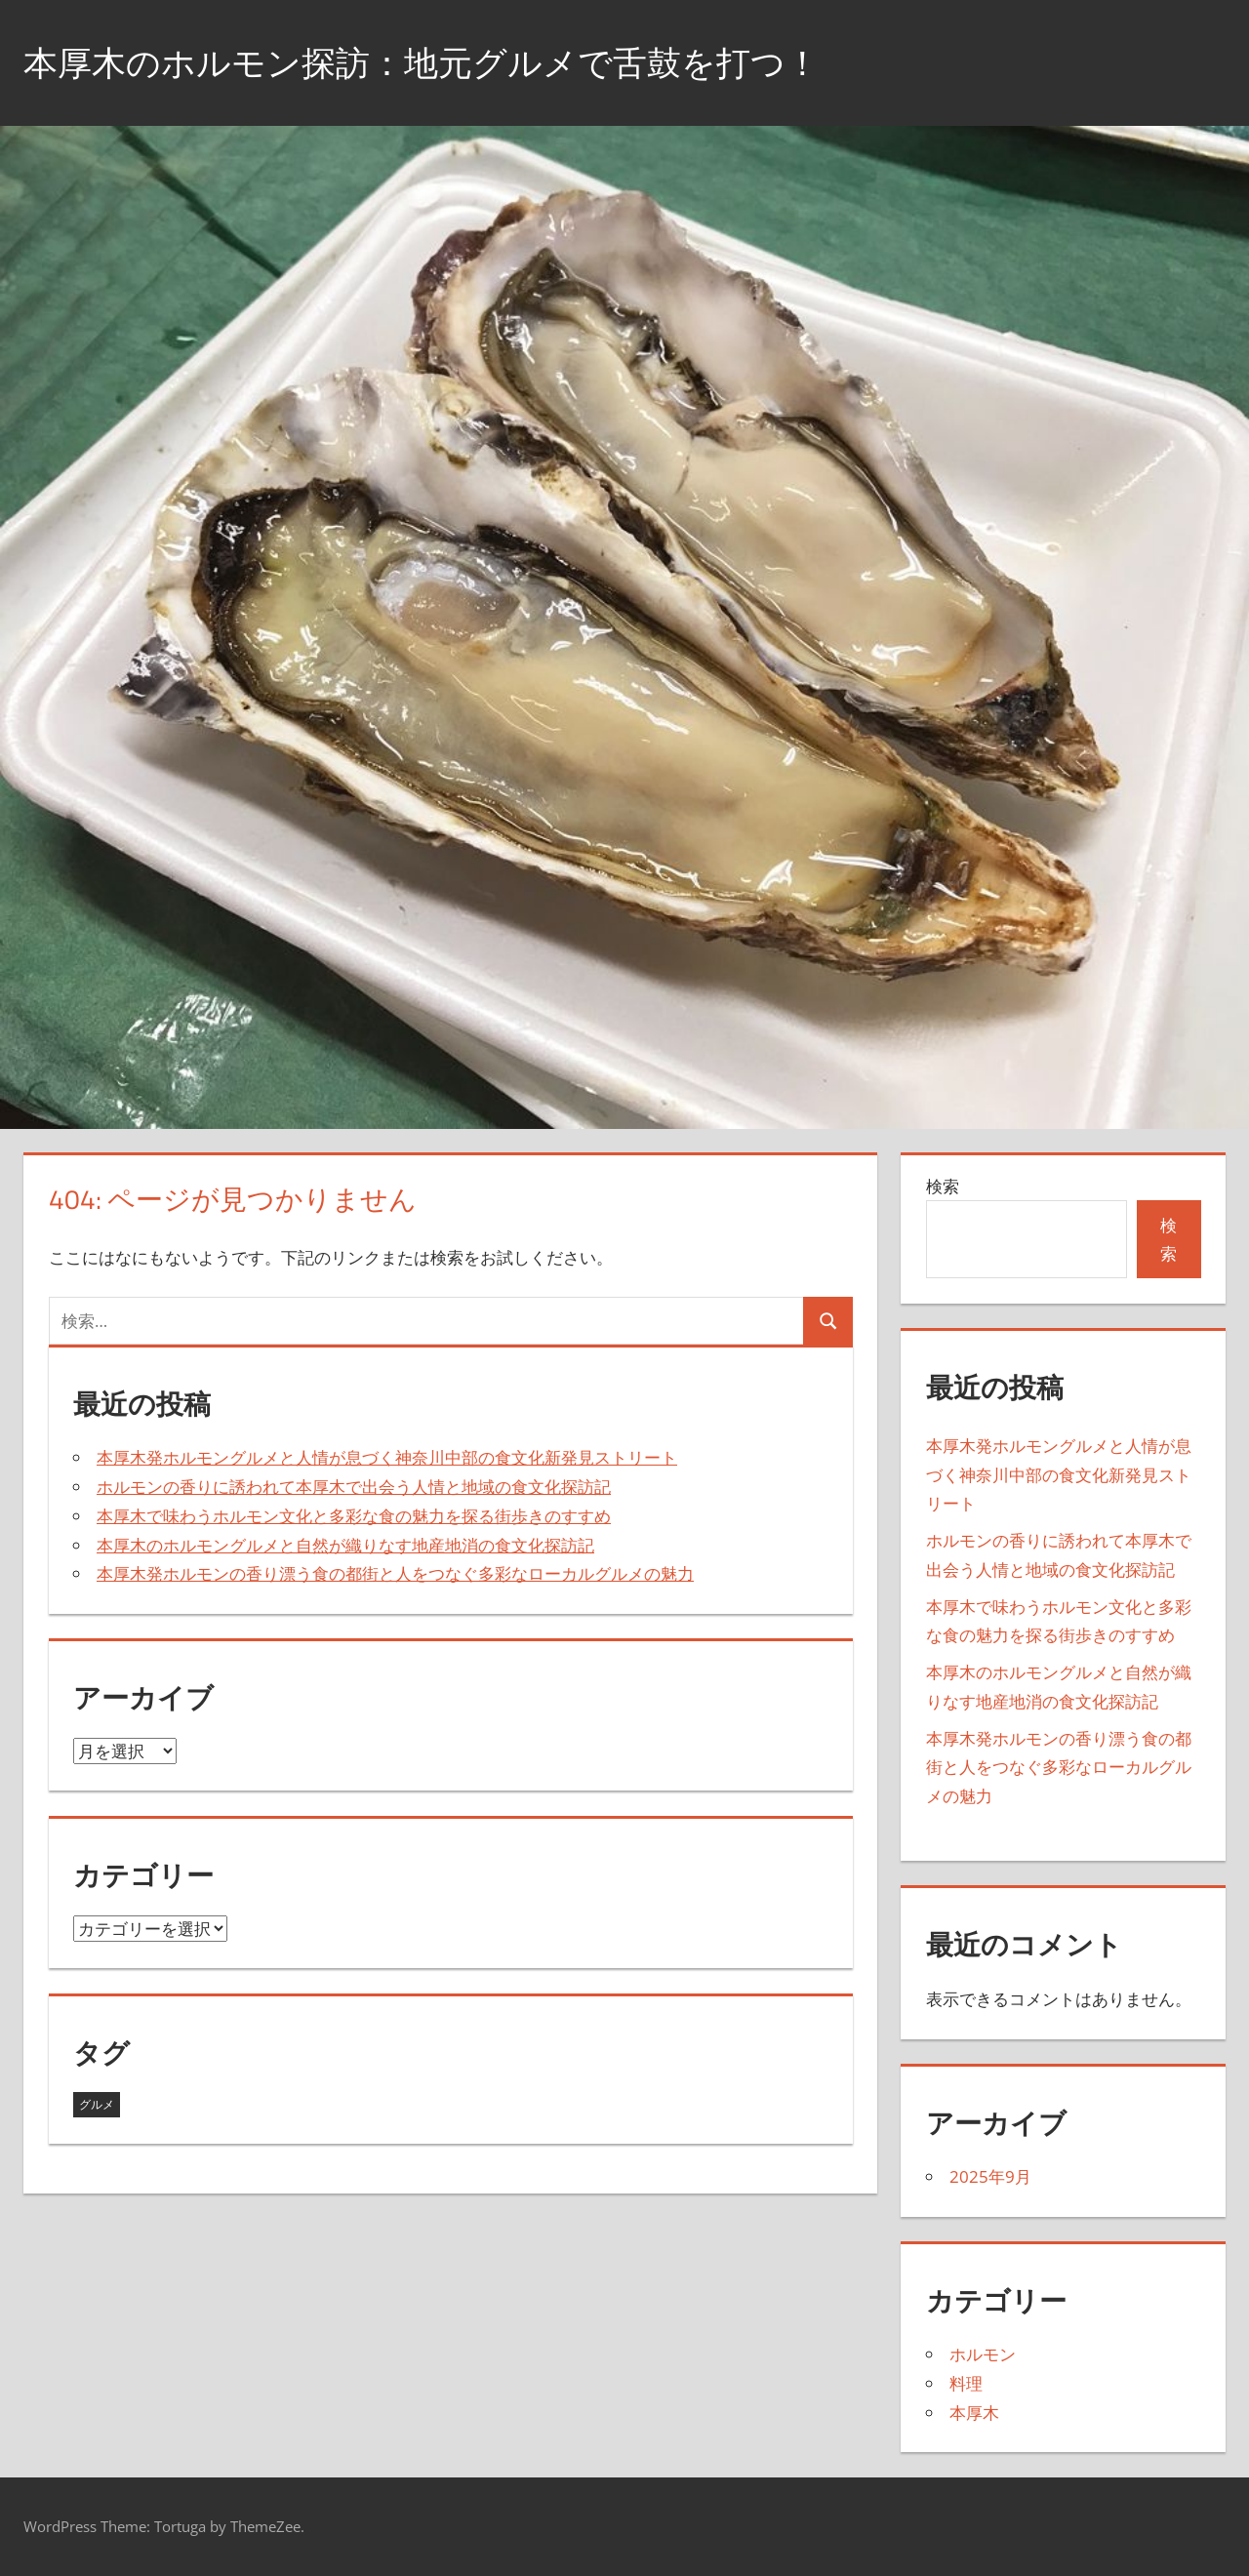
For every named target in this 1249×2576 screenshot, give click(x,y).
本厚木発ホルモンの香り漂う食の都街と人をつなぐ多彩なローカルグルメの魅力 (395, 1573)
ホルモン (982, 2354)
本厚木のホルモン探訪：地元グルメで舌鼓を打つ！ (432, 62)
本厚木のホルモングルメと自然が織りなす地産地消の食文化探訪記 (345, 1545)
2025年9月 (990, 2176)
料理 (966, 2383)
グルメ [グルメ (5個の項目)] (96, 2104)
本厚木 (974, 2412)
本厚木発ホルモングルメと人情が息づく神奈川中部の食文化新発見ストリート (387, 1457)
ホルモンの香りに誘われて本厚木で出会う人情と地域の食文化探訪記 (354, 1486)
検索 (942, 1186)
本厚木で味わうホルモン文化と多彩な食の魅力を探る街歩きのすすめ (354, 1516)
